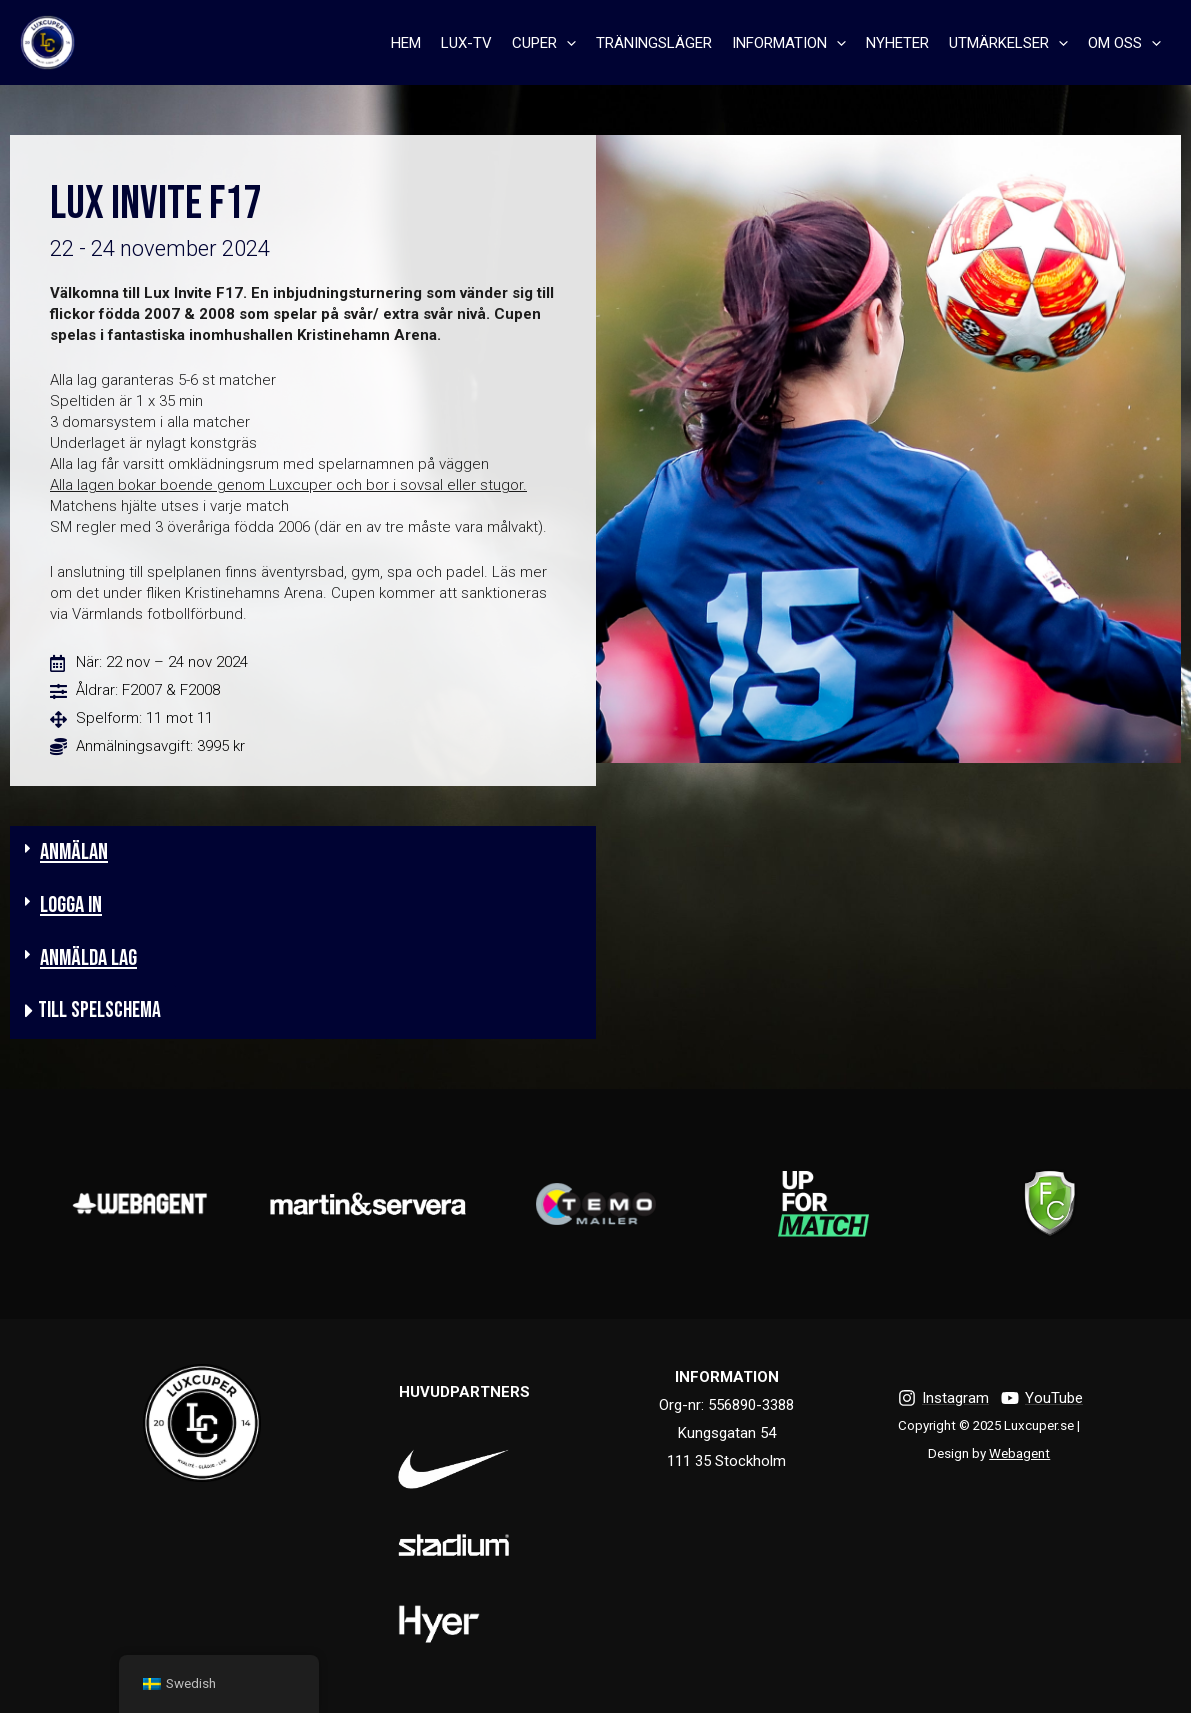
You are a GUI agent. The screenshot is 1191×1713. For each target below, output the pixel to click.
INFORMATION (789, 43)
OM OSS (1124, 43)
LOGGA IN (71, 905)
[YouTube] (1042, 1398)
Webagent (1019, 1453)
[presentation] (566, 43)
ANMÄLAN (74, 852)
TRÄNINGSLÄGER (654, 43)
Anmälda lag (88, 958)
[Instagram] (943, 1398)
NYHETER (897, 43)
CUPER (544, 43)
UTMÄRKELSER (1008, 43)
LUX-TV (466, 43)
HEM (406, 43)
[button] (303, 852)
